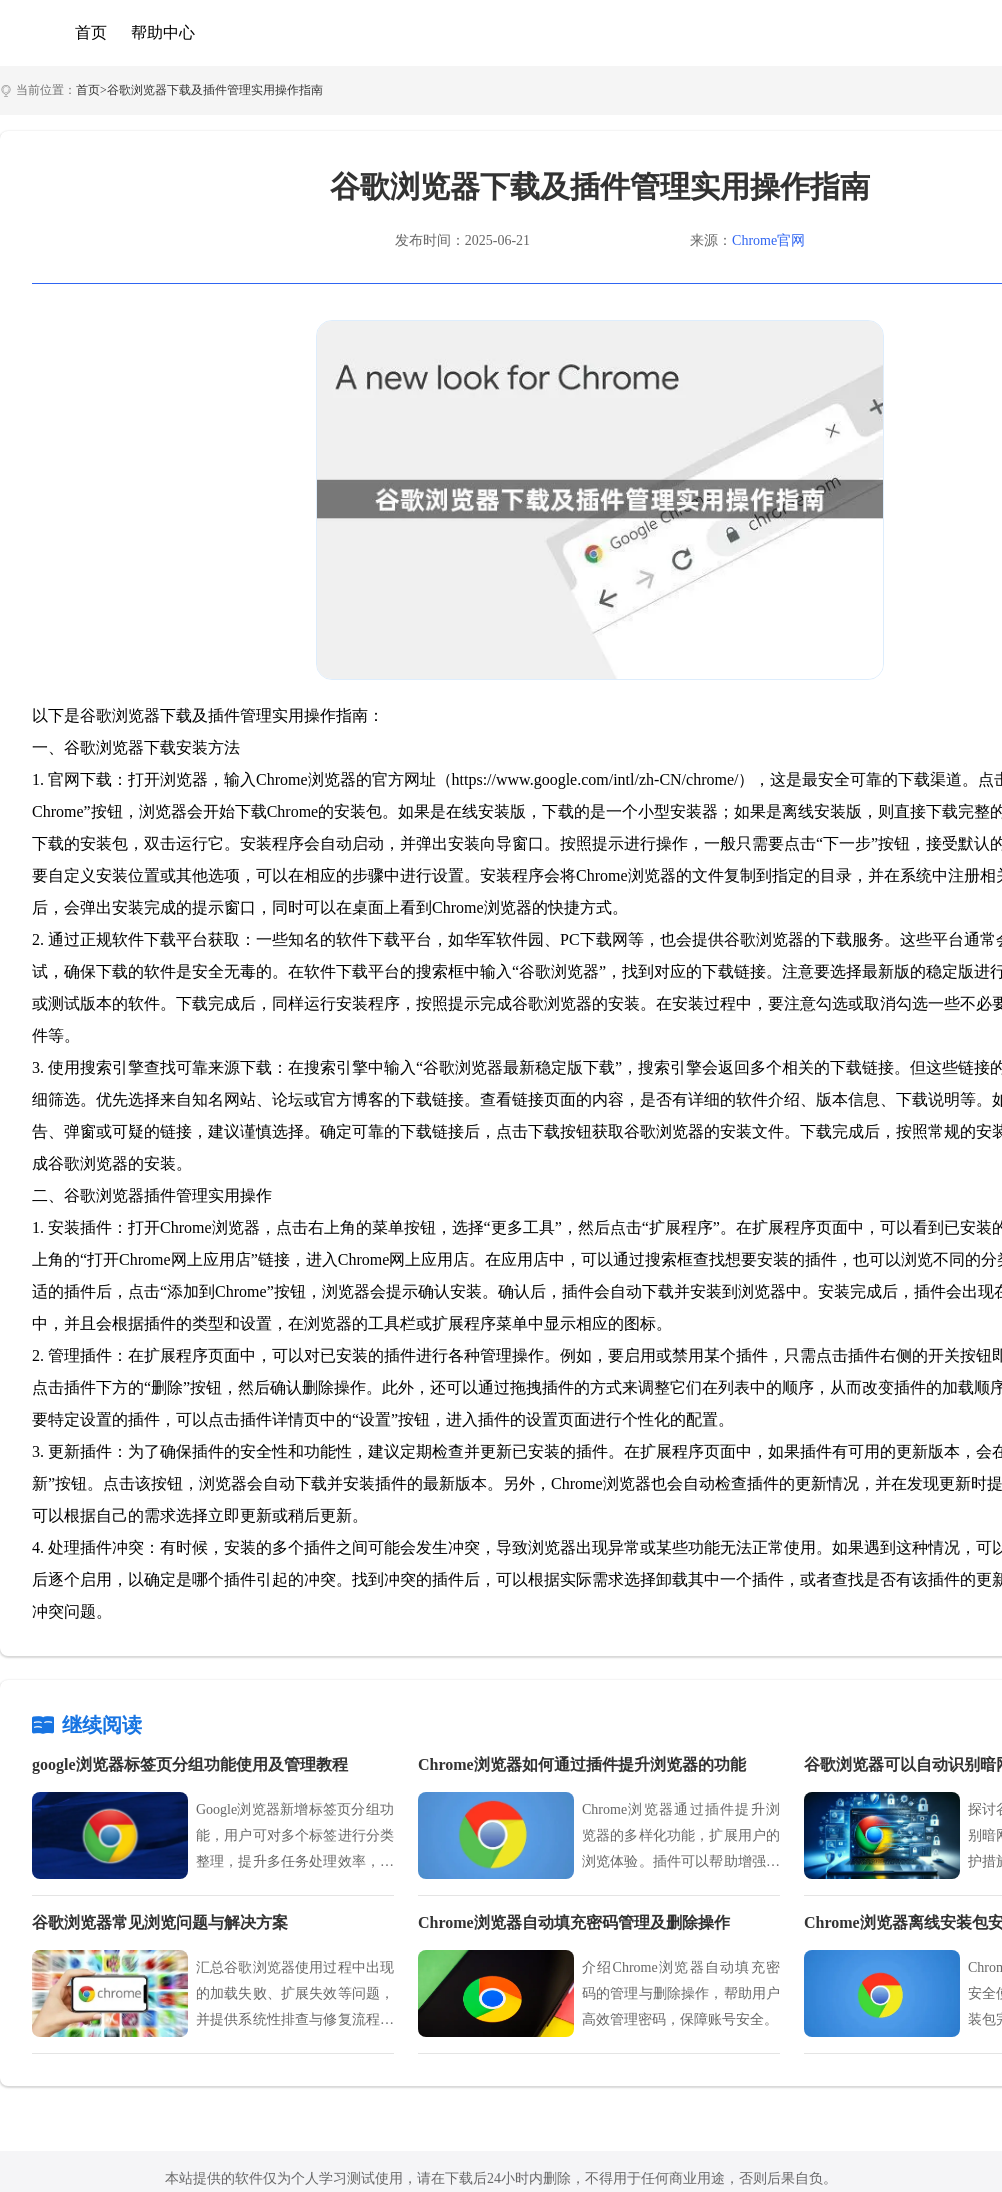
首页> (91, 90)
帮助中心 (163, 32)
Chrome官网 (768, 240)
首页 (91, 32)
